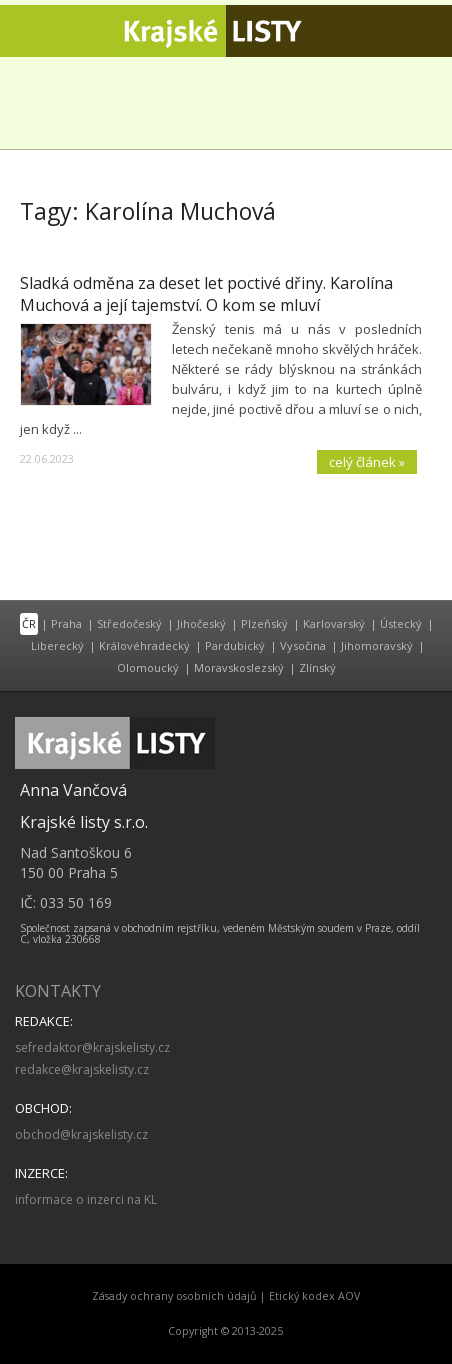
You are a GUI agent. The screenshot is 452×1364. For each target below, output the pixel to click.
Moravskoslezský (239, 667)
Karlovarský (334, 623)
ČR (29, 623)
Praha (66, 623)
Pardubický (235, 645)
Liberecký (57, 645)
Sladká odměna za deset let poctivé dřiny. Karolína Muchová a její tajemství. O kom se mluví (206, 294)
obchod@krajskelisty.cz (81, 1134)
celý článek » (367, 462)
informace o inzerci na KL (86, 1199)
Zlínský (317, 667)
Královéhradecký (144, 645)
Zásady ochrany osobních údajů (174, 1296)
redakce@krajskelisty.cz (82, 1069)
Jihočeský (201, 623)
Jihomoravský (377, 645)
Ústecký (401, 623)
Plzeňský (264, 623)
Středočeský (129, 623)
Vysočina (303, 645)
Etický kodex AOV (314, 1296)
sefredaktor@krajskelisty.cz (92, 1047)
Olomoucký (148, 667)
